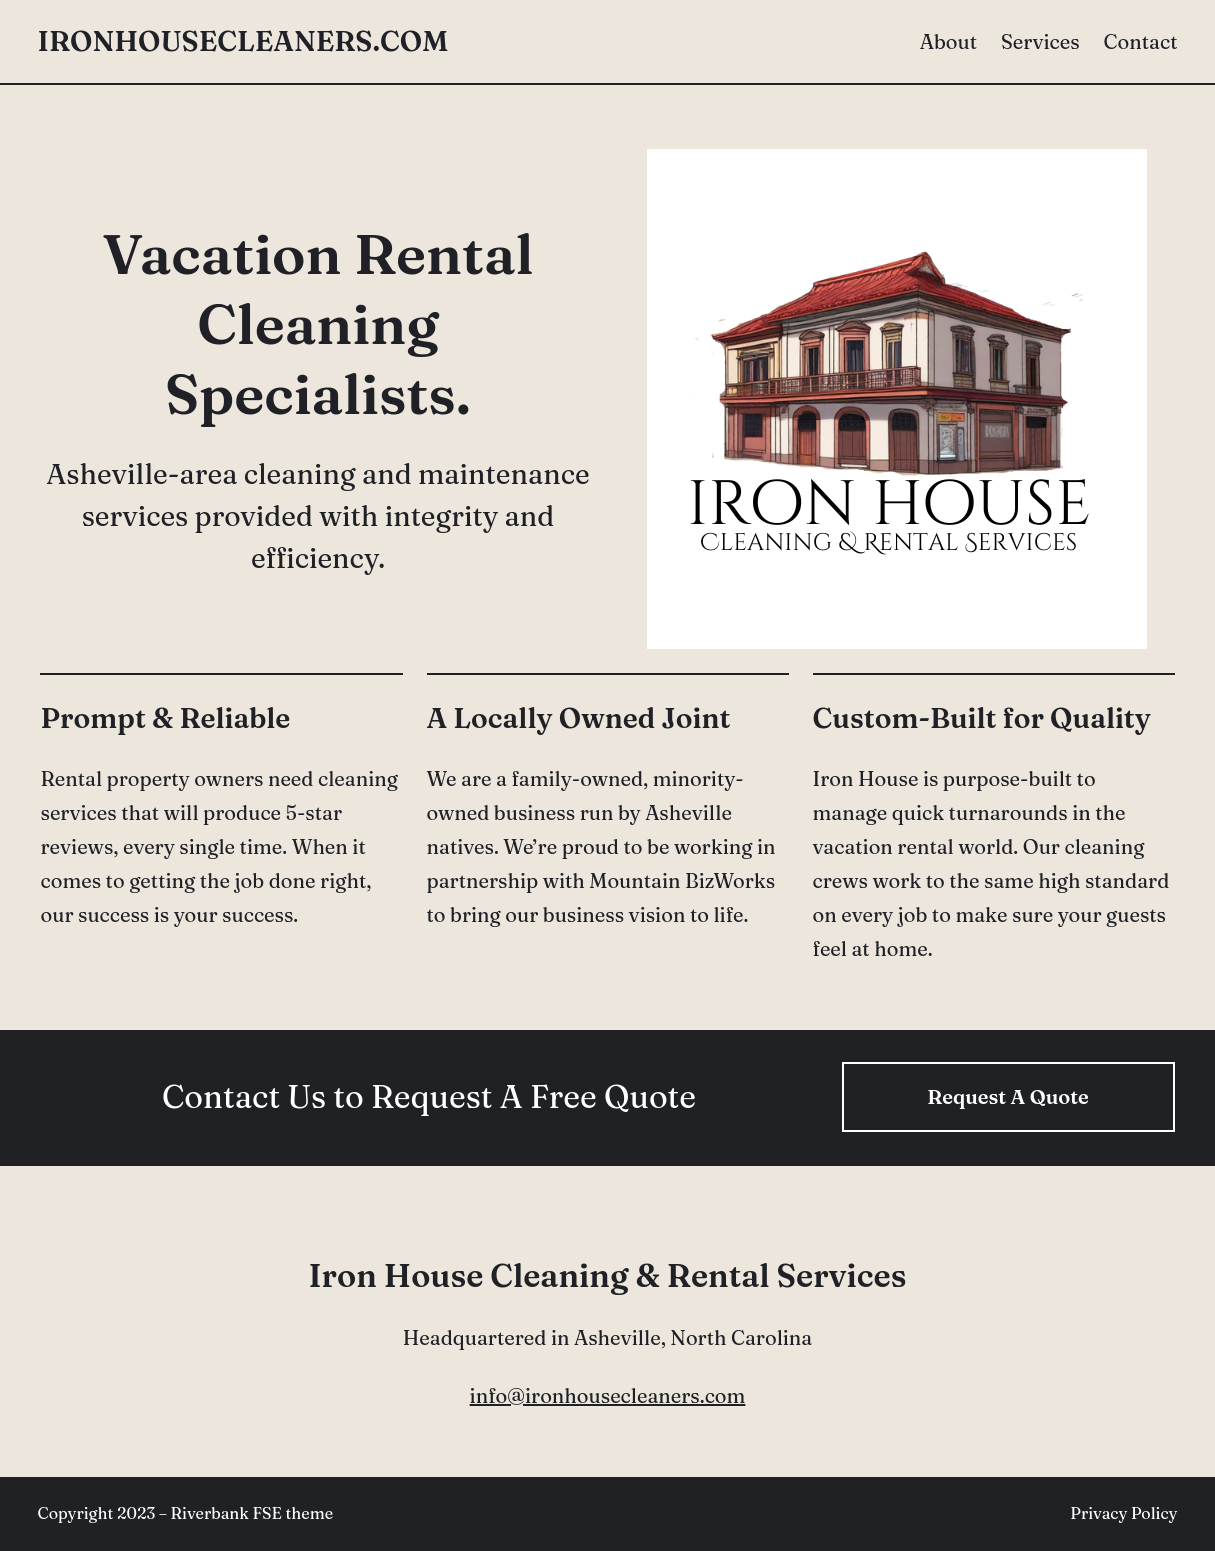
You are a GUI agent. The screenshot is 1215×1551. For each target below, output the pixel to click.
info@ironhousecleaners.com (608, 1395)
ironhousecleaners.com (243, 41)
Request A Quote (1008, 1096)
